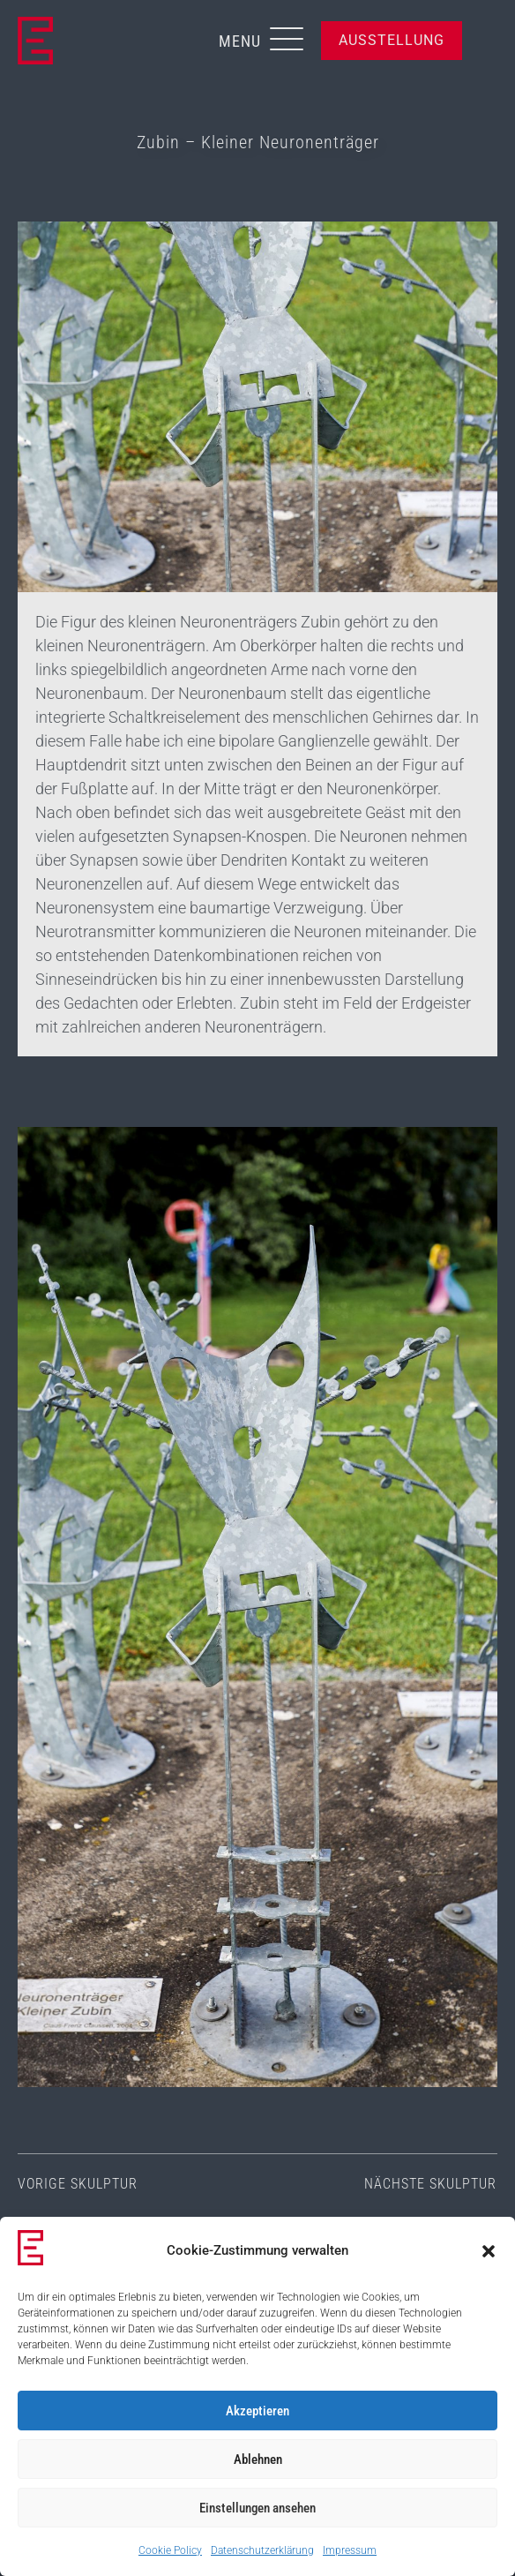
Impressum (350, 2550)
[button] (488, 2251)
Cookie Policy (170, 2550)
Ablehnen (258, 2459)
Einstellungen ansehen (257, 2508)
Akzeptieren (257, 2411)
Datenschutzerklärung (262, 2550)
